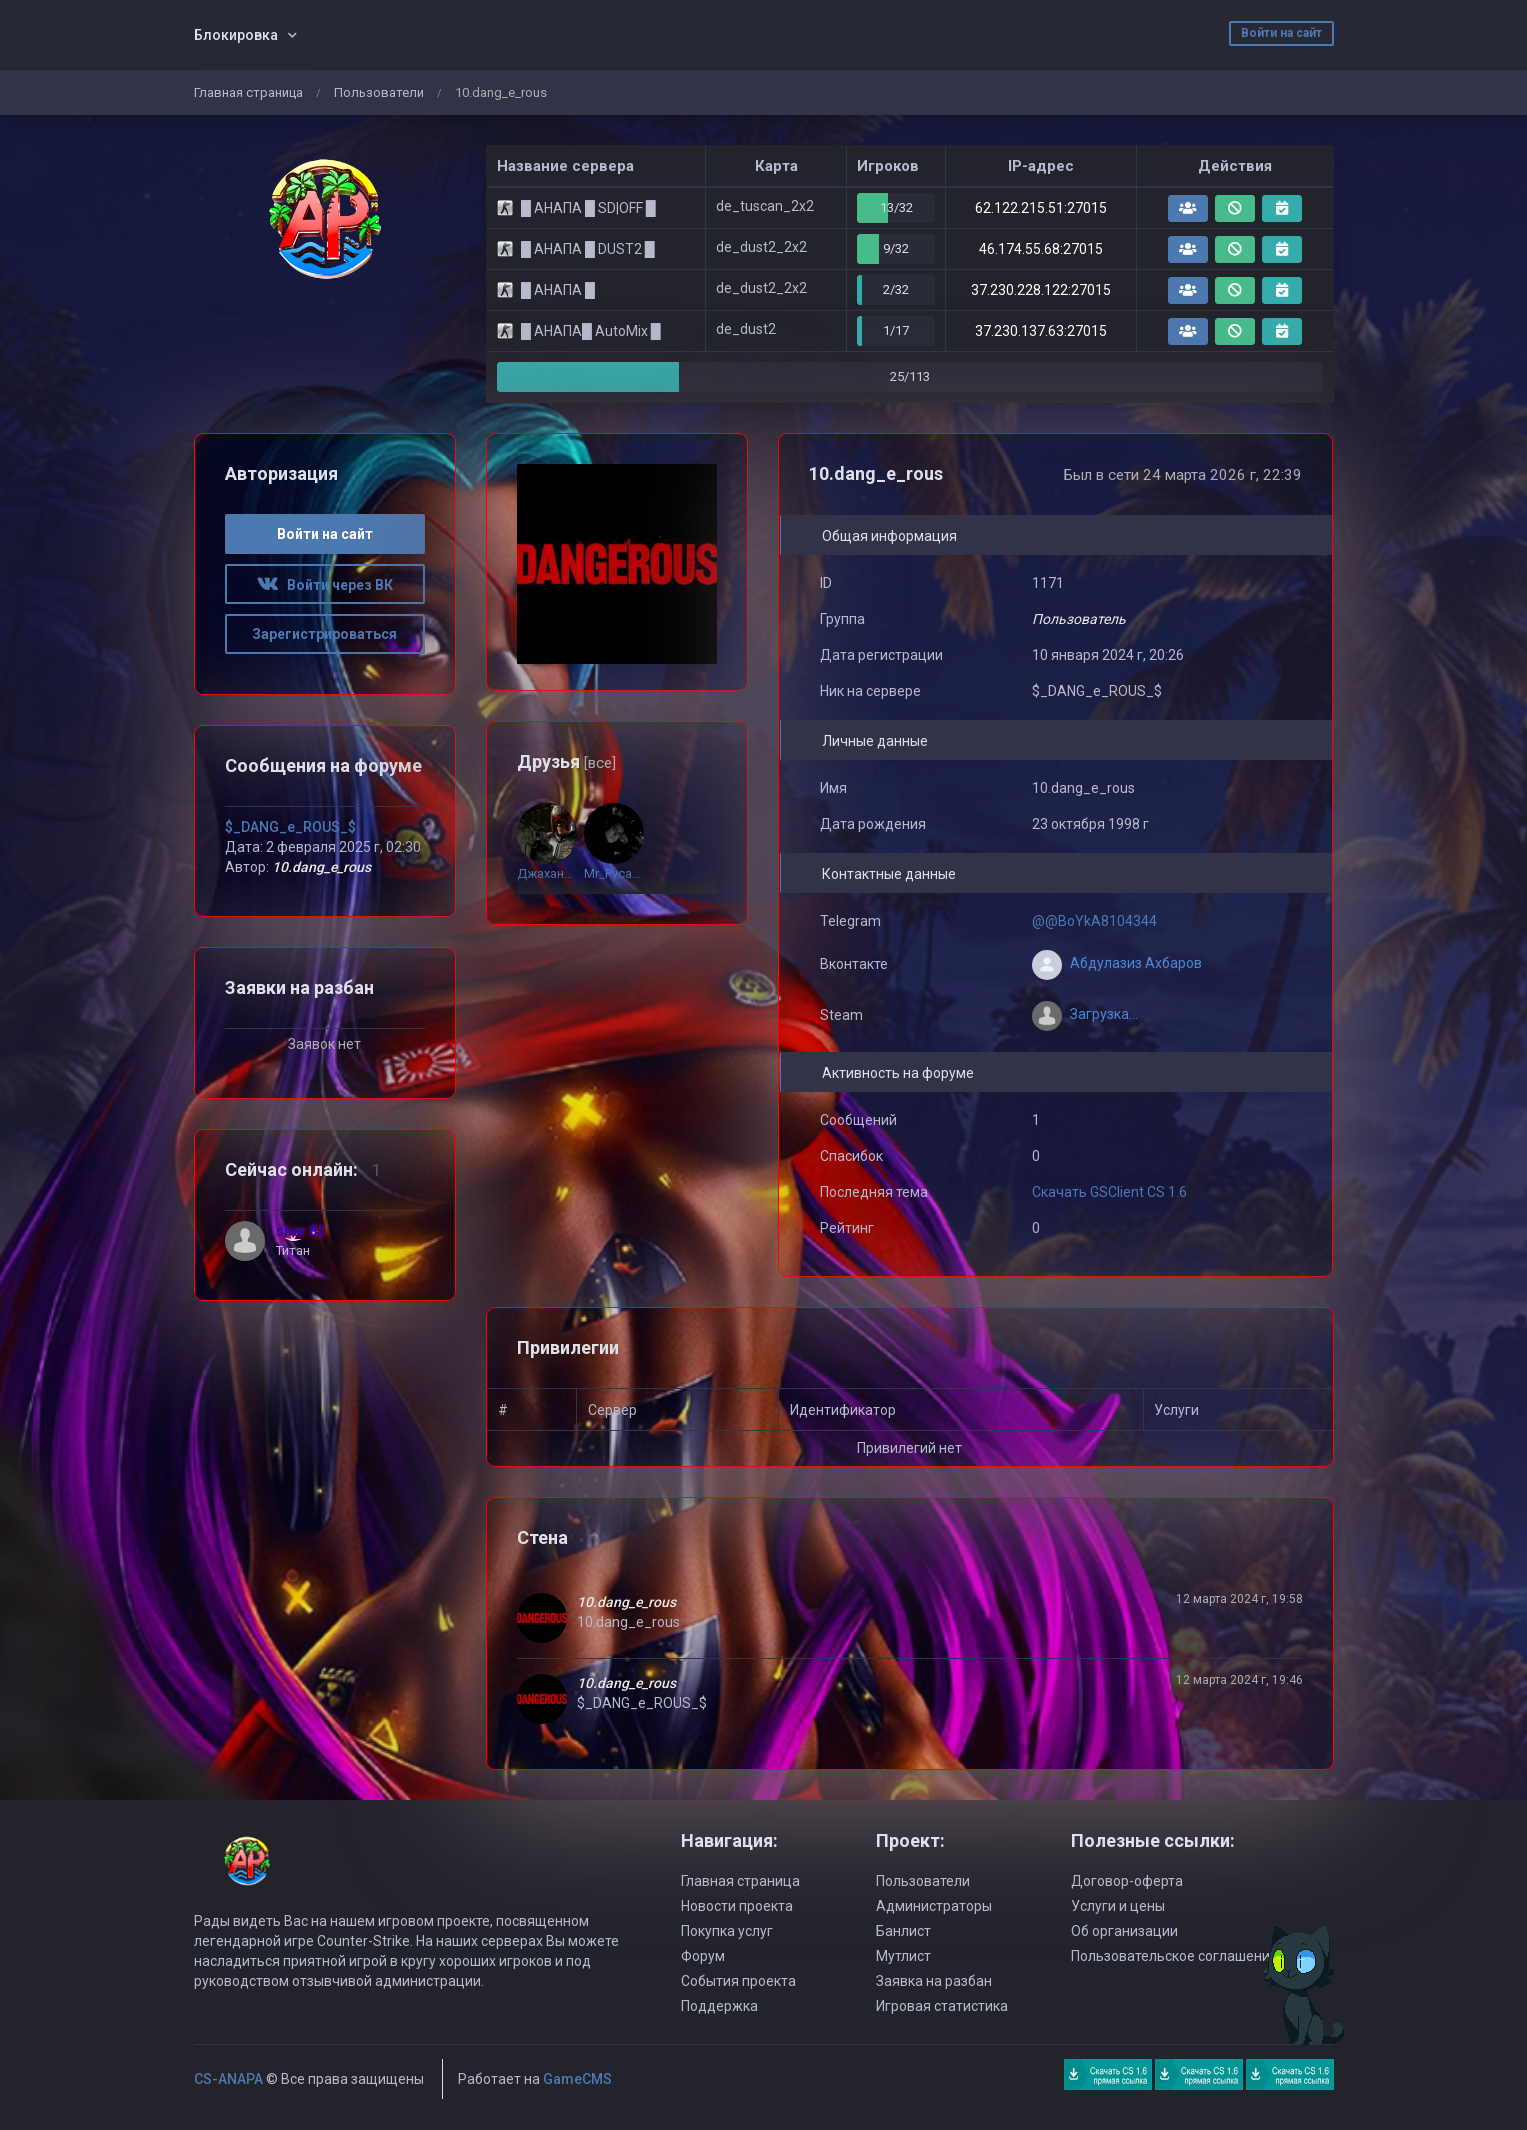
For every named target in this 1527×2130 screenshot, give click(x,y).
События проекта (738, 1981)
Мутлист (903, 1956)
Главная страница (248, 92)
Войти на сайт (1281, 33)
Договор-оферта (1127, 1881)
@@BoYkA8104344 (1094, 921)
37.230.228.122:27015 (1041, 290)
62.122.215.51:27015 (1041, 208)
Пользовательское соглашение (1174, 1956)
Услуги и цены (1118, 1906)
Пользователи (379, 92)
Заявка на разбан (934, 1981)
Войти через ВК (325, 585)
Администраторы (934, 1906)
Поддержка (719, 2006)
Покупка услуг (727, 1931)
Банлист (903, 1931)
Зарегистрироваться (324, 634)
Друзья (566, 761)
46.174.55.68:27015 (1041, 249)
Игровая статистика (942, 2006)
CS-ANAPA (228, 2079)
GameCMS (577, 2079)
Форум (703, 1956)
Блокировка (236, 35)
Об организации (1124, 1931)
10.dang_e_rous (626, 1602)
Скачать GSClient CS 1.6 (1109, 1192)
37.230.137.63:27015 (1041, 331)
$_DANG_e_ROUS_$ (290, 827)
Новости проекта (737, 1906)
